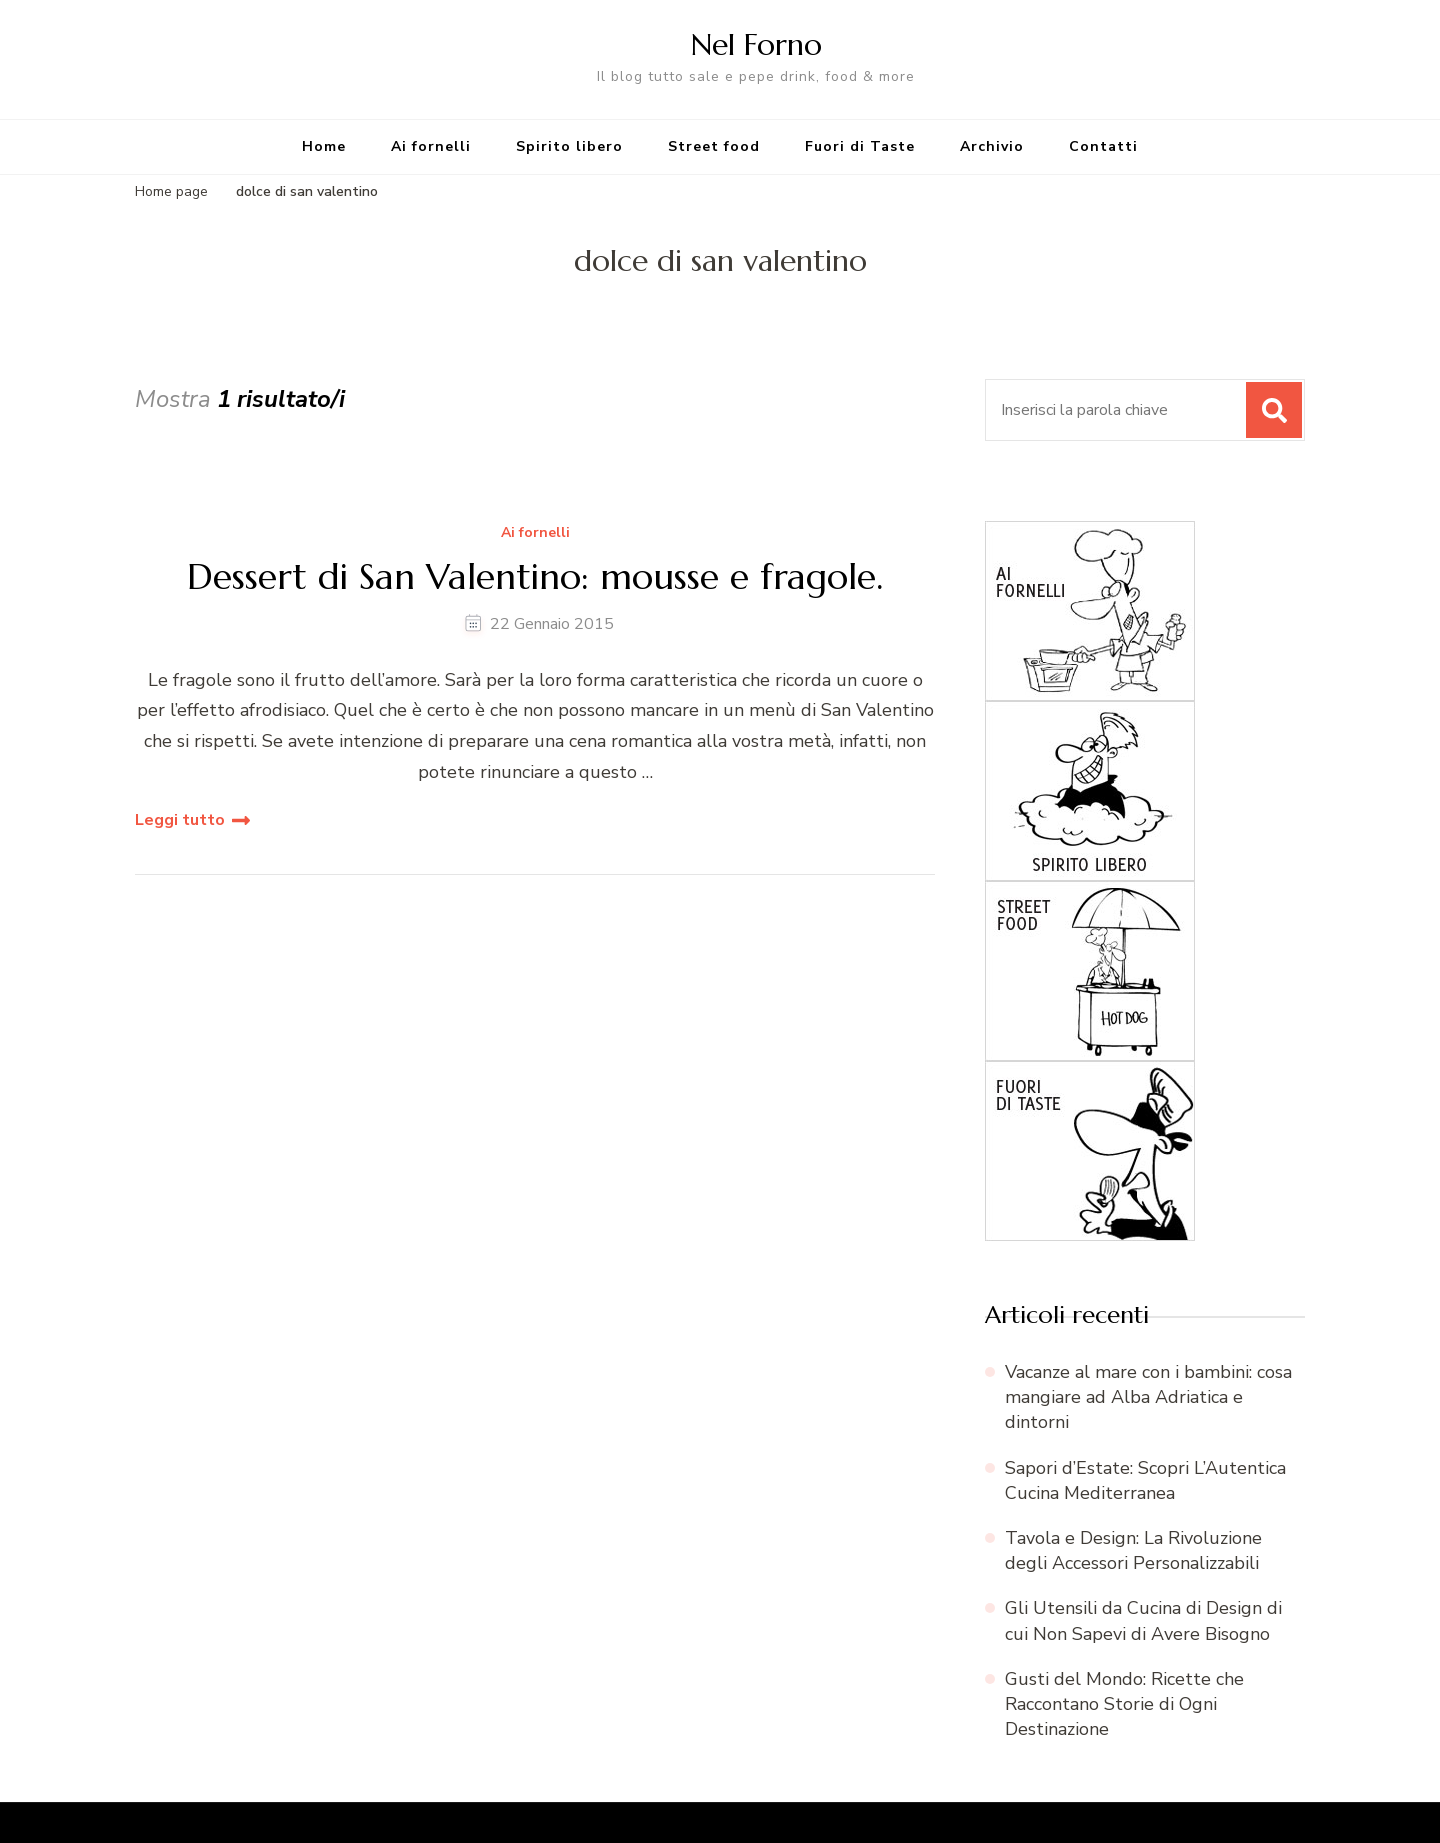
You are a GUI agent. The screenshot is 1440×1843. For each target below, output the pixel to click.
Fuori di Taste (860, 146)
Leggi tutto (180, 820)
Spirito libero (569, 146)
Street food (714, 146)
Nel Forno (756, 44)
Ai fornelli (431, 146)
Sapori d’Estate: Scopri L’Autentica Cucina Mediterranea (1145, 1480)
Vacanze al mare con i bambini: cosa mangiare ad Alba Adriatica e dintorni (1148, 1397)
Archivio (992, 146)
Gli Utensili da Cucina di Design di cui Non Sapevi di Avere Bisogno (1143, 1620)
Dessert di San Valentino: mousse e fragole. (535, 576)
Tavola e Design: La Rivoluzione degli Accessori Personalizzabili (1133, 1550)
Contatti (1103, 146)
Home (324, 146)
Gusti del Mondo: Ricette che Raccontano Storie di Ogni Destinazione (1124, 1704)
